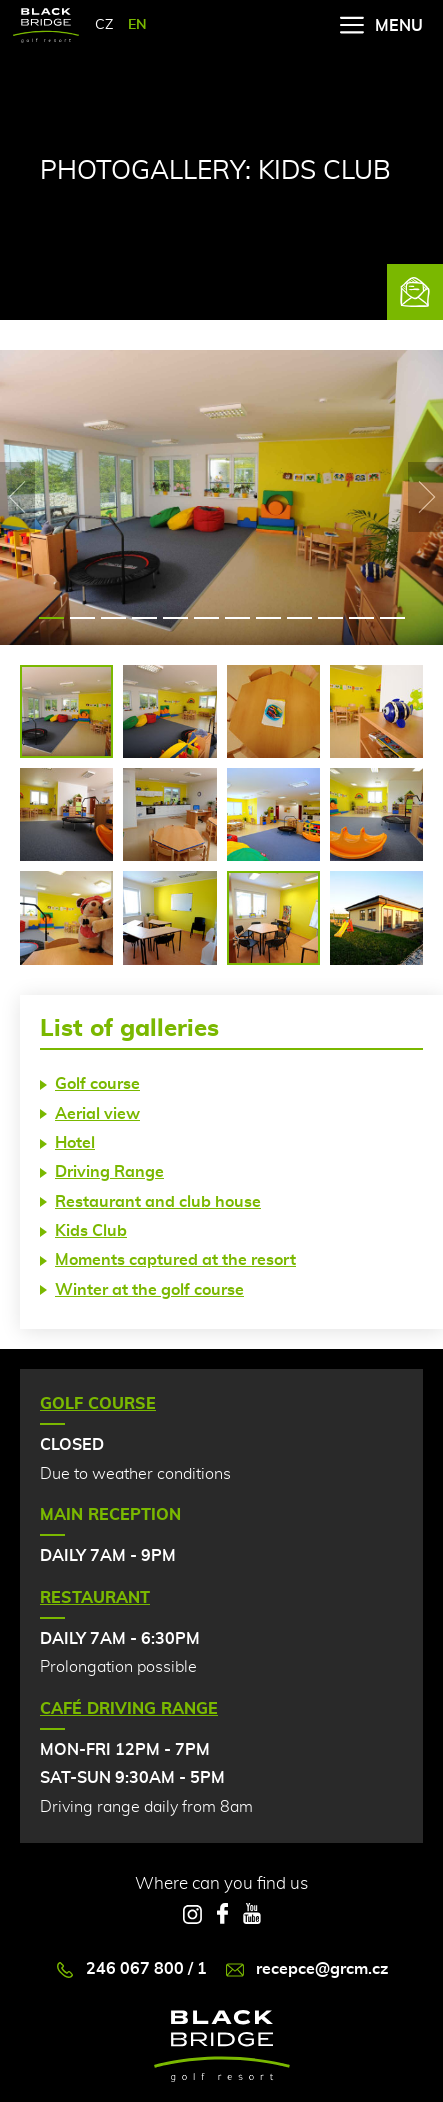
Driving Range (109, 1172)
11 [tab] (361, 618)
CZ (104, 25)
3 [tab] (113, 618)
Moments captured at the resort (175, 1260)
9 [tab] (299, 618)
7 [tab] (237, 618)
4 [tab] (144, 618)
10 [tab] (330, 618)
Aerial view (97, 1114)
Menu (381, 25)
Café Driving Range (129, 1709)
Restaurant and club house (158, 1202)
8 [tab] (268, 618)
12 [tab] (392, 618)
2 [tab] (82, 618)
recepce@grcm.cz (307, 1970)
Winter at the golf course (149, 1290)
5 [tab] (175, 618)
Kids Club (91, 1231)
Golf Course (98, 1404)
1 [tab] (51, 618)
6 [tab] (206, 618)
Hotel (75, 1143)
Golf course (97, 1084)
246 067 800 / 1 (131, 1970)
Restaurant (95, 1598)
